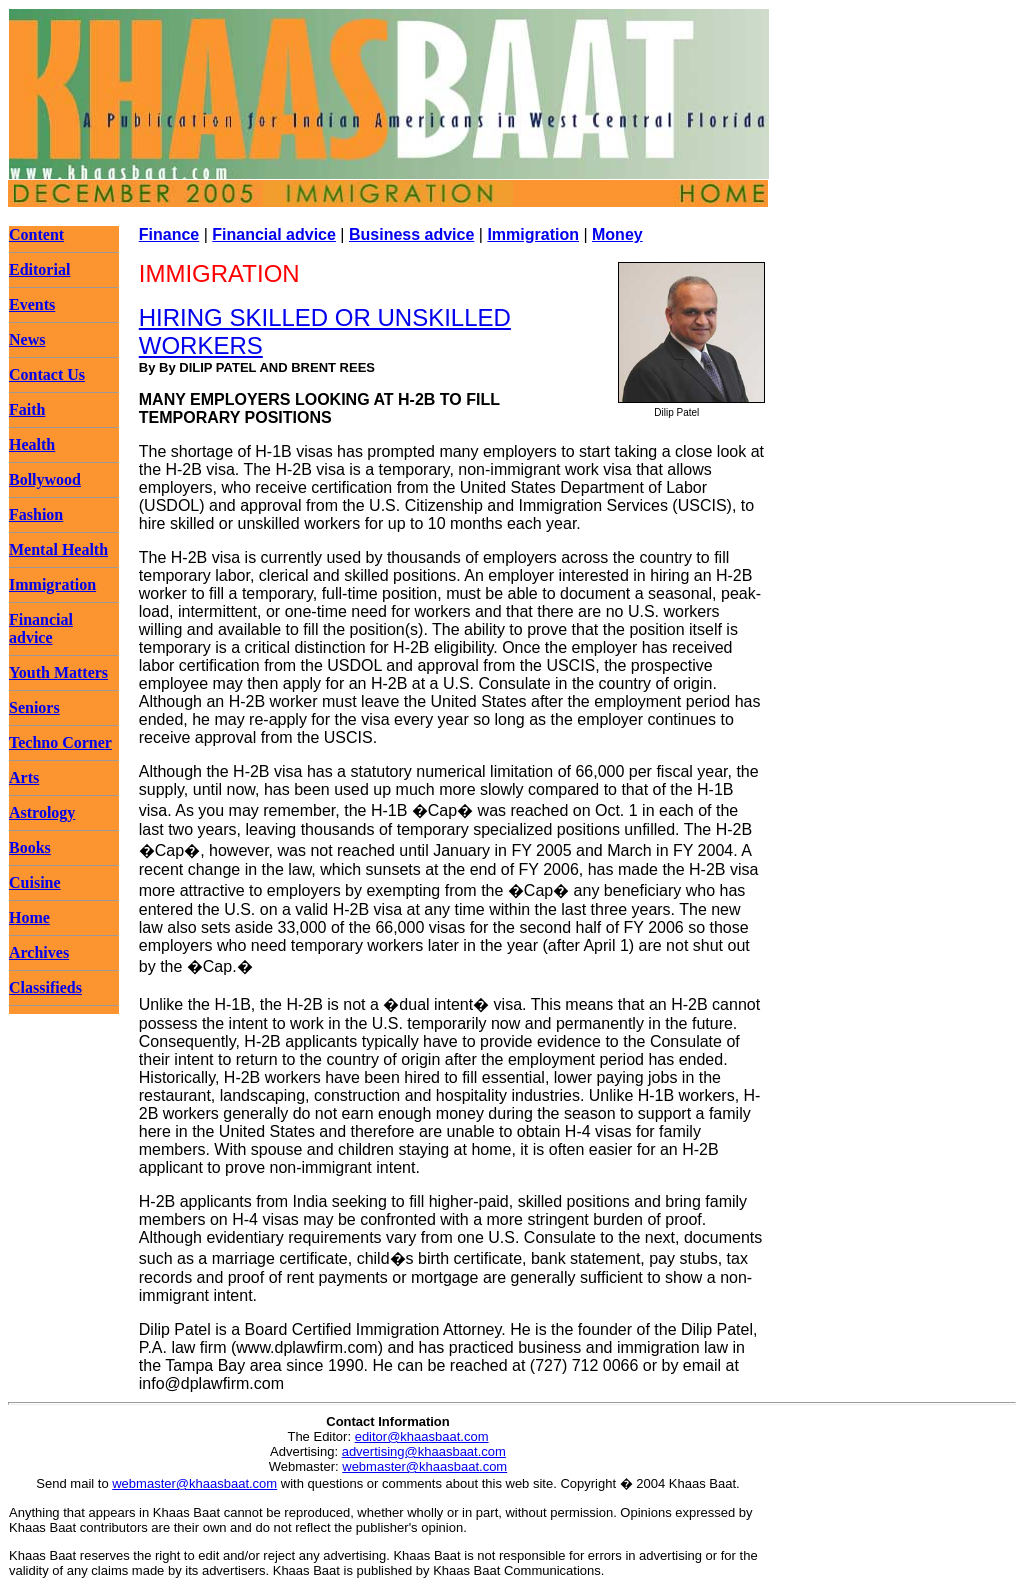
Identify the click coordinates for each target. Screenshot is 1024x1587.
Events (32, 304)
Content (36, 234)
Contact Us (47, 374)
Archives (39, 952)
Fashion (36, 514)
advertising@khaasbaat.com (424, 1451)
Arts (24, 777)
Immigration (52, 584)
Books (30, 847)
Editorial (39, 269)
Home (29, 917)
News (27, 339)
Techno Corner (60, 742)
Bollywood (45, 479)
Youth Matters (58, 672)
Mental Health (58, 549)
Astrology (42, 812)
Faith (27, 409)
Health (32, 444)
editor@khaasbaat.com (422, 1436)
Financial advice (41, 628)
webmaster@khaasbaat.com (424, 1466)
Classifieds (45, 987)
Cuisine (35, 882)
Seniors (34, 707)
